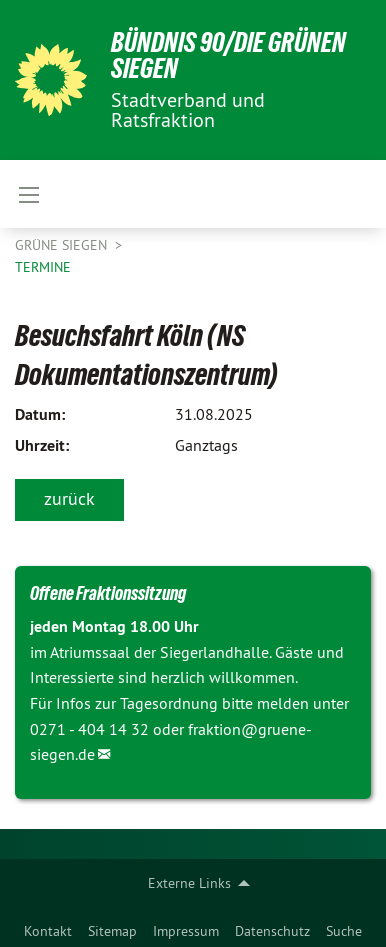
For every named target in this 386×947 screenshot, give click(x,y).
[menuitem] (48, 927)
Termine (43, 267)
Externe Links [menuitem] (189, 883)
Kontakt (48, 931)
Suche (344, 931)
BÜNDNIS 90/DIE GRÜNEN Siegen (228, 55)
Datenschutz (272, 931)
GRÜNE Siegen (63, 245)
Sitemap (112, 931)
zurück (69, 498)
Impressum (186, 931)
